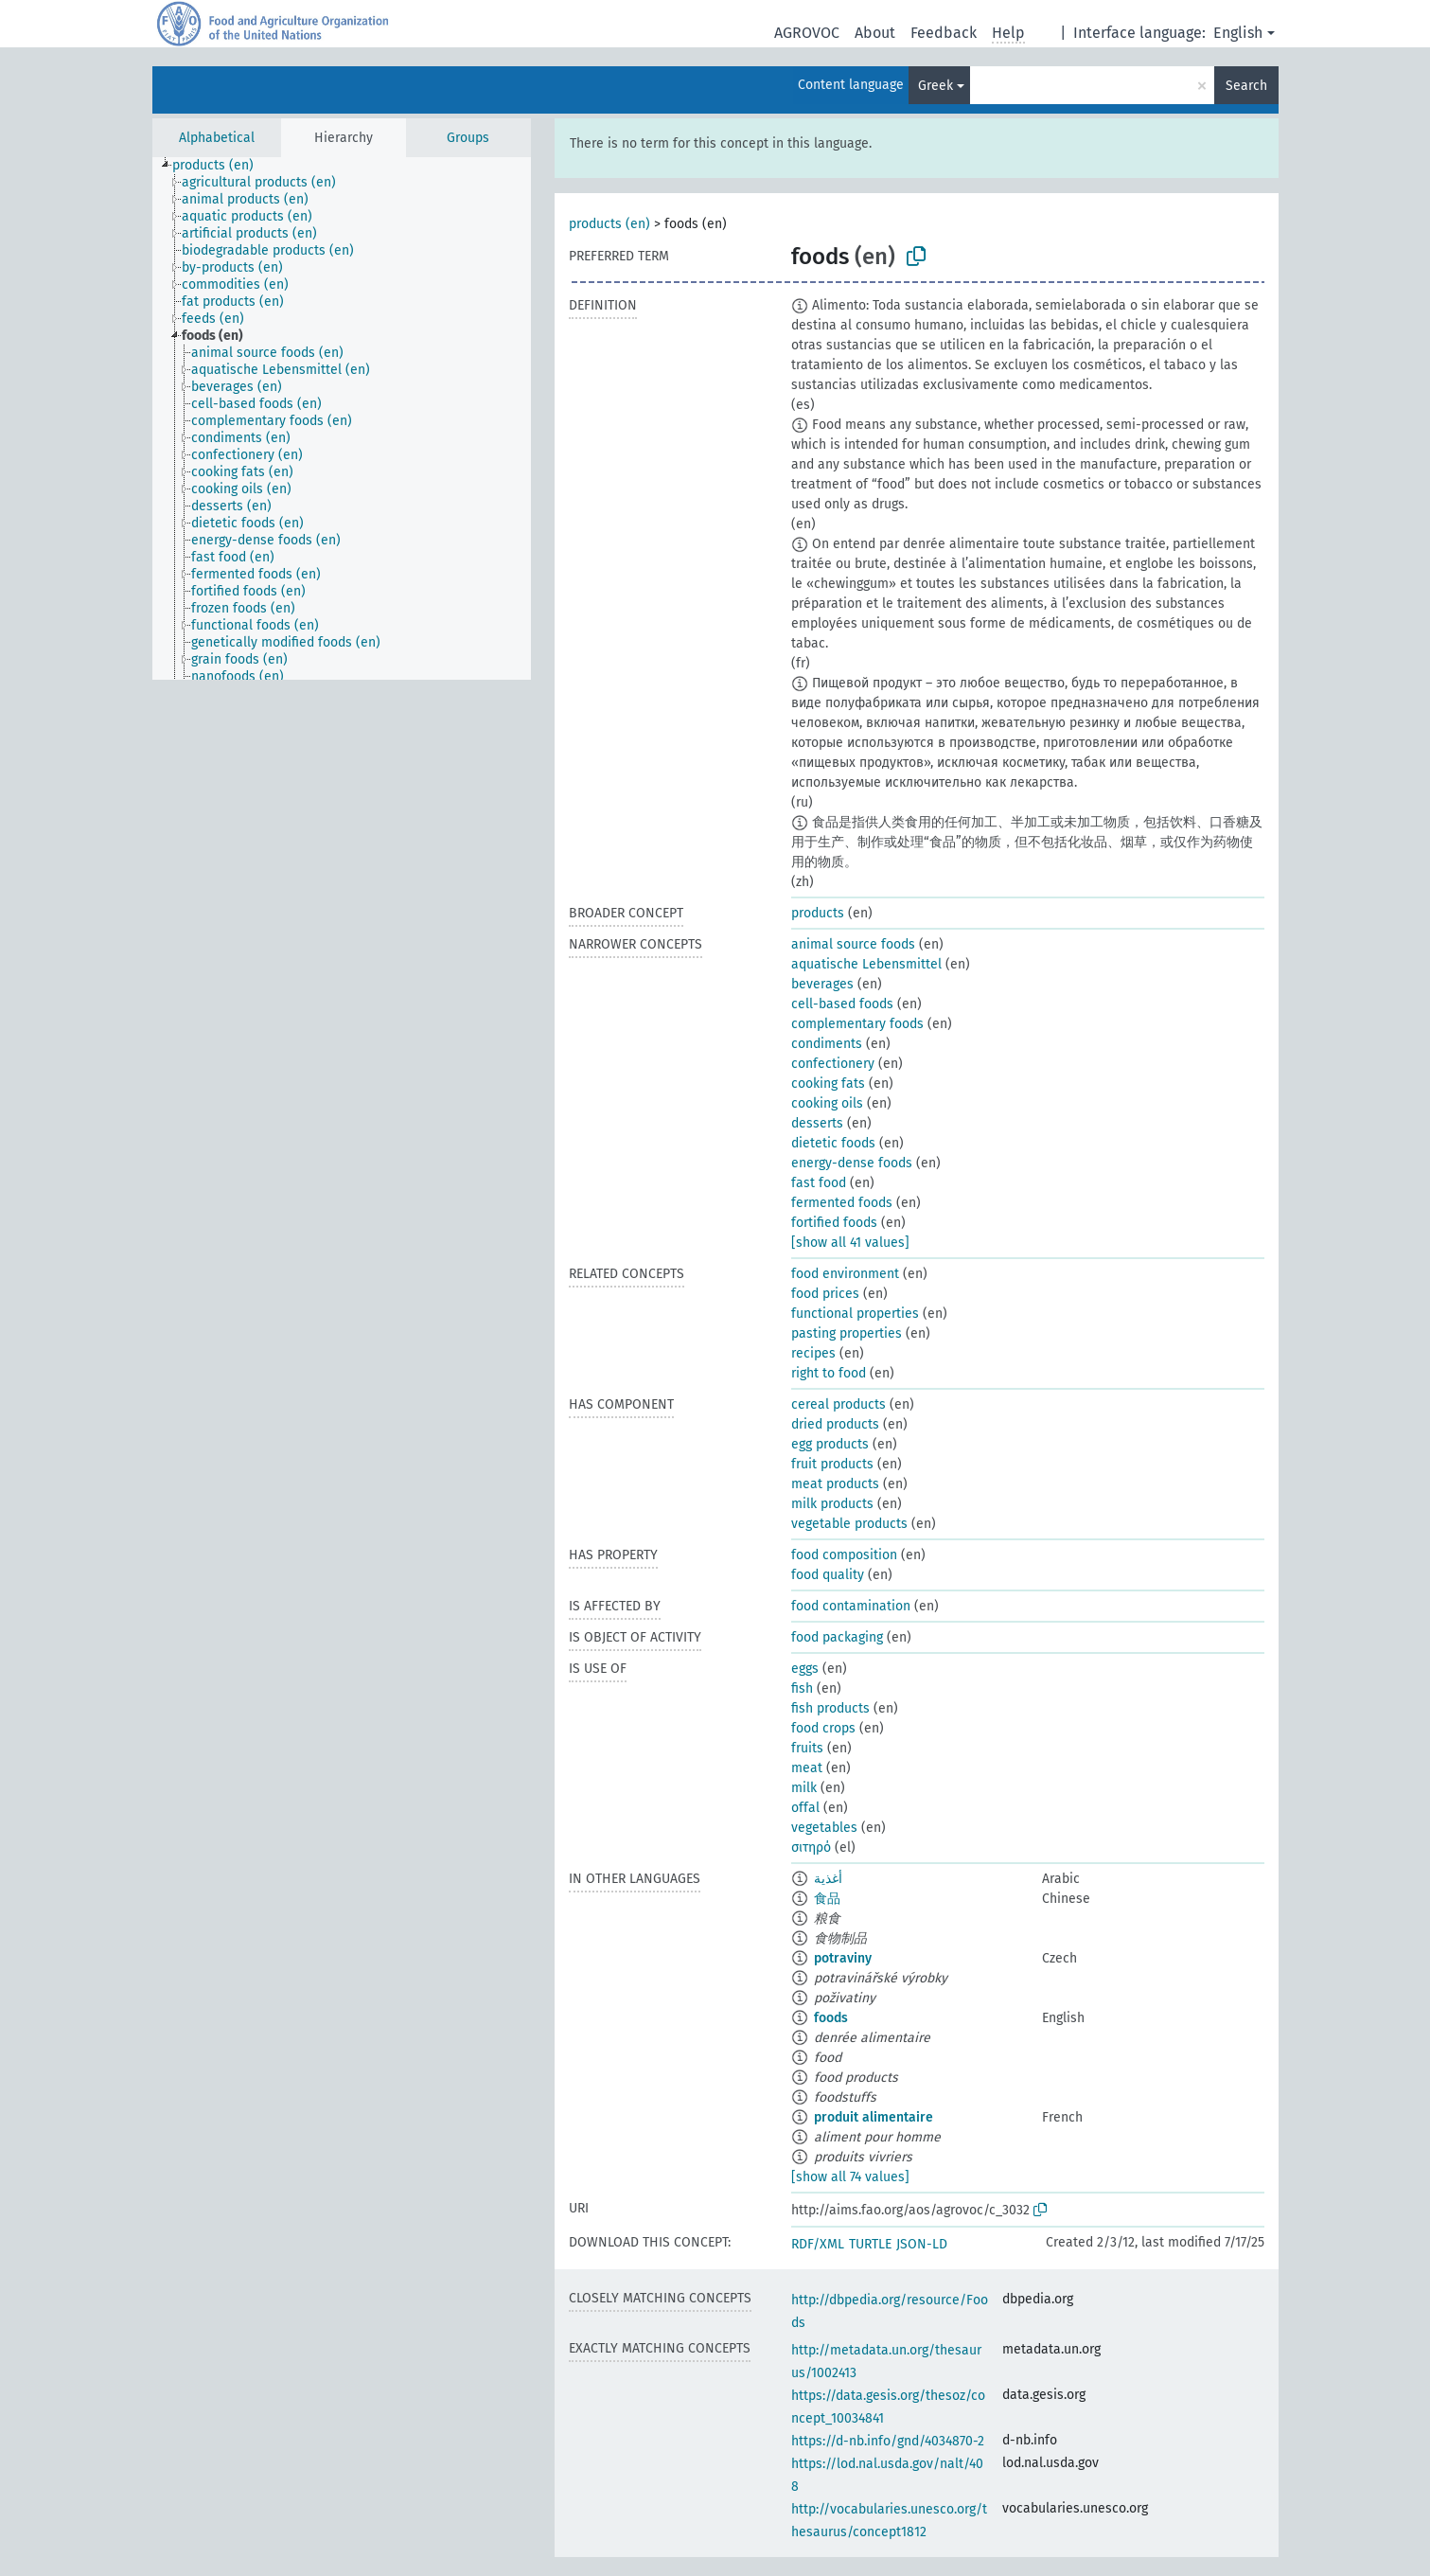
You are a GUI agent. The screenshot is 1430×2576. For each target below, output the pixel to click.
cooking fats (828, 1083)
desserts (817, 1123)
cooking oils (827, 1103)
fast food (818, 1183)
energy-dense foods (851, 1163)
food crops (823, 1728)
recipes (813, 1353)
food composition (844, 1555)
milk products (832, 1504)
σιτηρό (811, 1847)
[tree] (341, 418)
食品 (827, 1899)
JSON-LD (921, 2244)
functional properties (855, 1314)
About (875, 33)
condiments (826, 1044)
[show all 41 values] (850, 1243)
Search (1246, 86)
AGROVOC (806, 33)
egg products (830, 1444)
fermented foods (841, 1203)
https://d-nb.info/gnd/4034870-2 (887, 2441)
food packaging (837, 1637)
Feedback (943, 33)
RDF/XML (817, 2244)
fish (802, 1688)
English (1237, 33)
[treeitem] (221, 165)
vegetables (824, 1828)
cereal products (838, 1404)
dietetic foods (833, 1143)
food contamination (850, 1606)
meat (806, 1768)
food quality (827, 1575)
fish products (830, 1708)
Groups (468, 138)
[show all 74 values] (850, 2177)
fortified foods (834, 1223)
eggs (805, 1669)
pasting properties (846, 1333)
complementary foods (857, 1024)
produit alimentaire (873, 2117)
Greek (935, 86)
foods (831, 2018)
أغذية (828, 1879)
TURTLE (870, 2244)
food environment (845, 1274)
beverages (822, 984)
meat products (835, 1484)
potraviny (843, 1958)
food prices (825, 1294)
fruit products (832, 1464)
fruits (807, 1748)
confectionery (832, 1064)
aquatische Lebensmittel (866, 964)
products (817, 913)
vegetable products (849, 1524)
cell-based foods (842, 1004)
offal (805, 1808)
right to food (828, 1373)
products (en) (609, 224)
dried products (835, 1424)
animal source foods (853, 944)
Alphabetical (217, 138)
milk (804, 1788)
